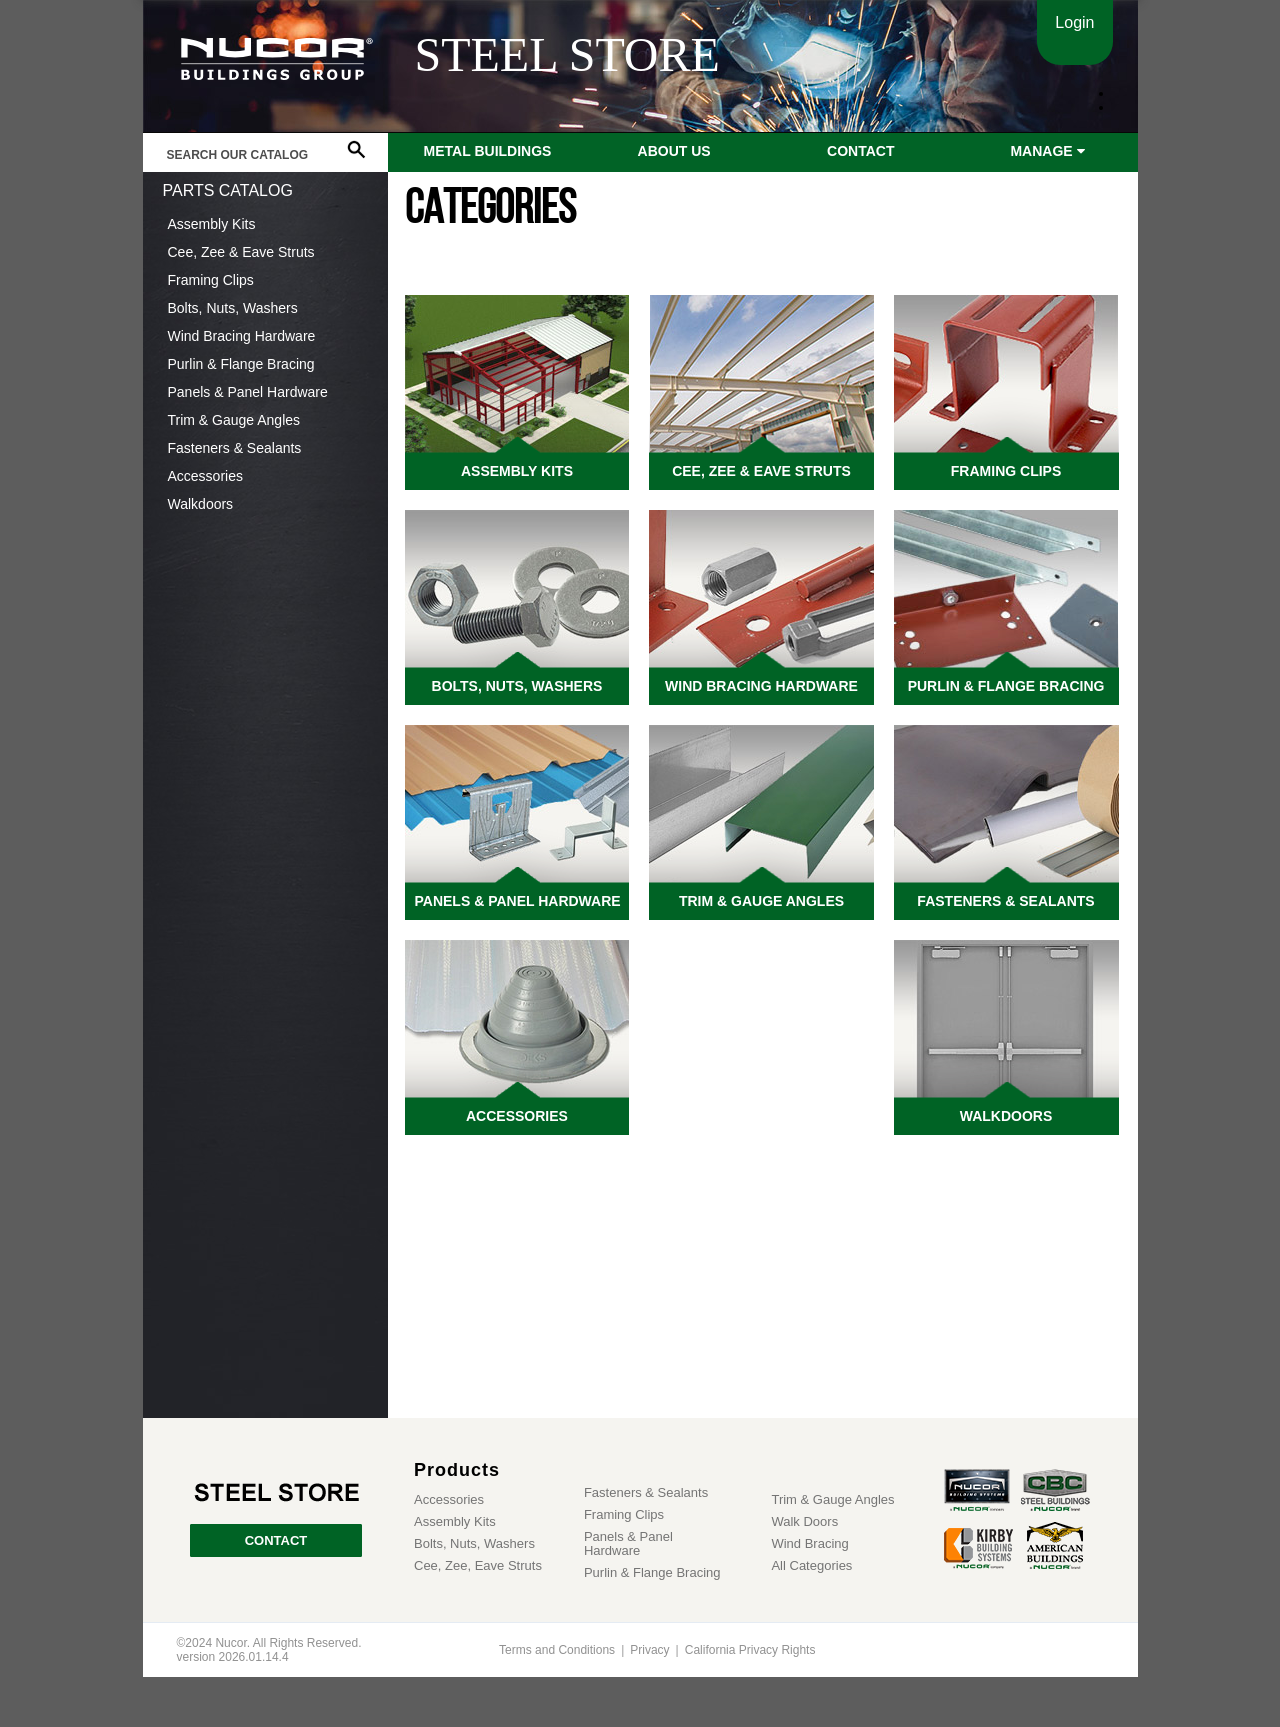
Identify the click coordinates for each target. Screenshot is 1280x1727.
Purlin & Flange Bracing (241, 364)
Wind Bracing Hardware (242, 336)
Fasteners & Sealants (235, 448)
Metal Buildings (488, 151)
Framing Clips (211, 280)
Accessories (205, 476)
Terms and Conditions (557, 1650)
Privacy (649, 1650)
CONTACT (276, 1540)
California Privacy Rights (750, 1650)
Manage (1047, 151)
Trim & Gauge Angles (234, 420)
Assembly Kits (212, 224)
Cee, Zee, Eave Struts (478, 1566)
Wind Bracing (809, 1544)
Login (1074, 22)
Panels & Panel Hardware (248, 392)
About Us (674, 151)
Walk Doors (804, 1522)
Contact (860, 151)
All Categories (811, 1566)
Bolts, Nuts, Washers (233, 308)
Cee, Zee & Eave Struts (241, 252)
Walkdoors (201, 504)
